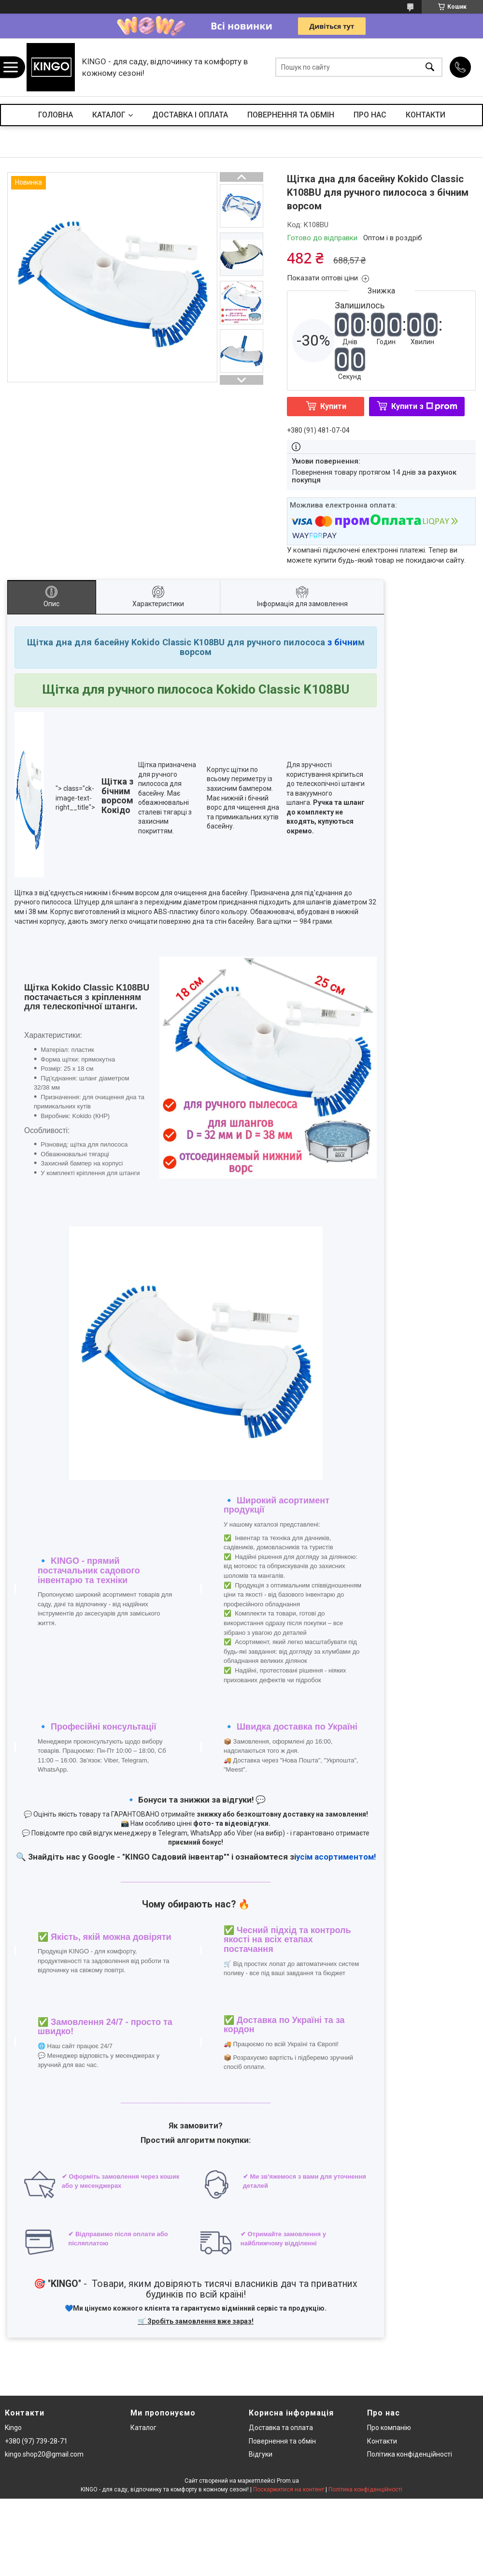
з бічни (341, 642)
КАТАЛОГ (109, 114)
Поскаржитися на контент (288, 2489)
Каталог (143, 2427)
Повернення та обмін (282, 2441)
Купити (333, 406)
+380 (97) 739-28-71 (36, 2441)
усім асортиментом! (336, 1857)
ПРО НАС (370, 114)
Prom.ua (288, 2480)
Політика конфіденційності (409, 2454)
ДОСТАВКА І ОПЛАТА (190, 114)
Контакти (382, 2441)
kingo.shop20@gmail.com (44, 2454)
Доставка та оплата (281, 2427)
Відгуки (260, 2454)
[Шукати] (429, 67)
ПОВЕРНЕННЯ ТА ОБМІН (290, 114)
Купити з (424, 406)
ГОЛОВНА (55, 114)
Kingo (13, 2427)
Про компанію (389, 2427)
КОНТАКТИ (425, 114)
